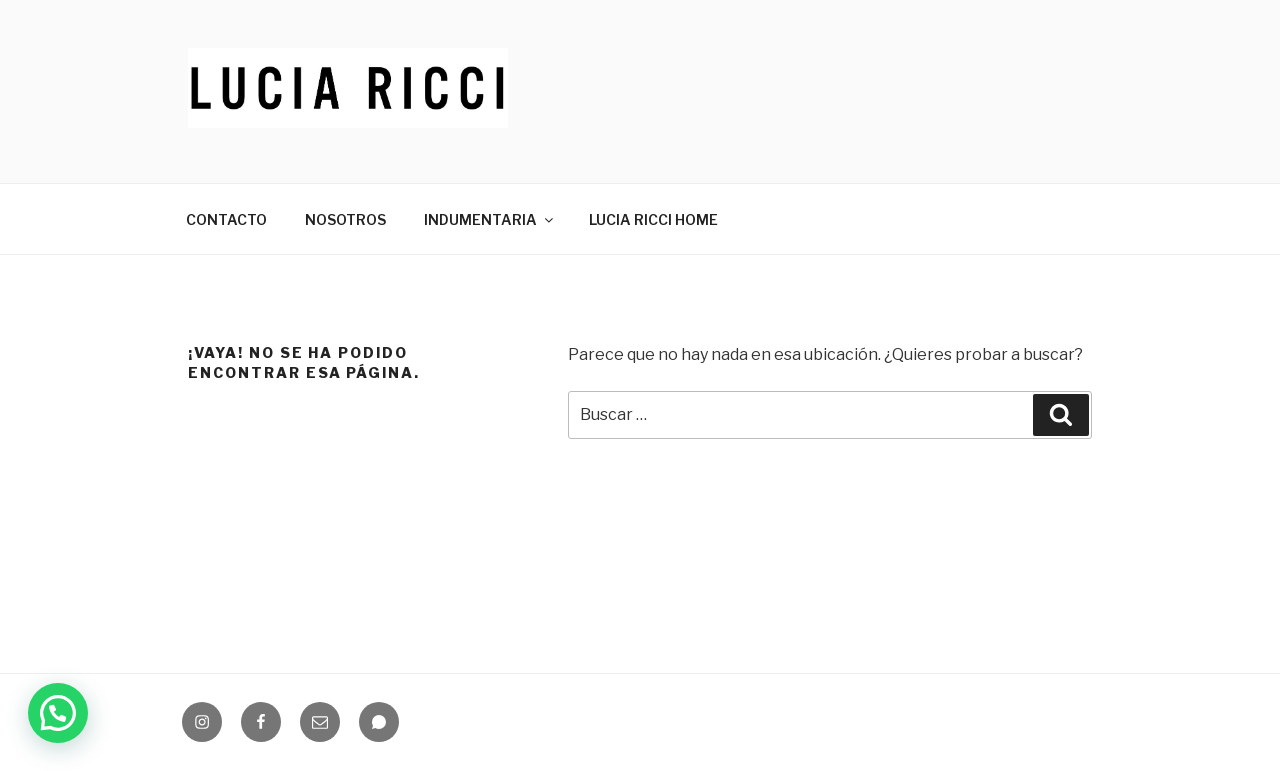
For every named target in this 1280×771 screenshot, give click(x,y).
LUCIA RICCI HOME (653, 219)
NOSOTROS (345, 219)
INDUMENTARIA (490, 219)
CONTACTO (226, 219)
